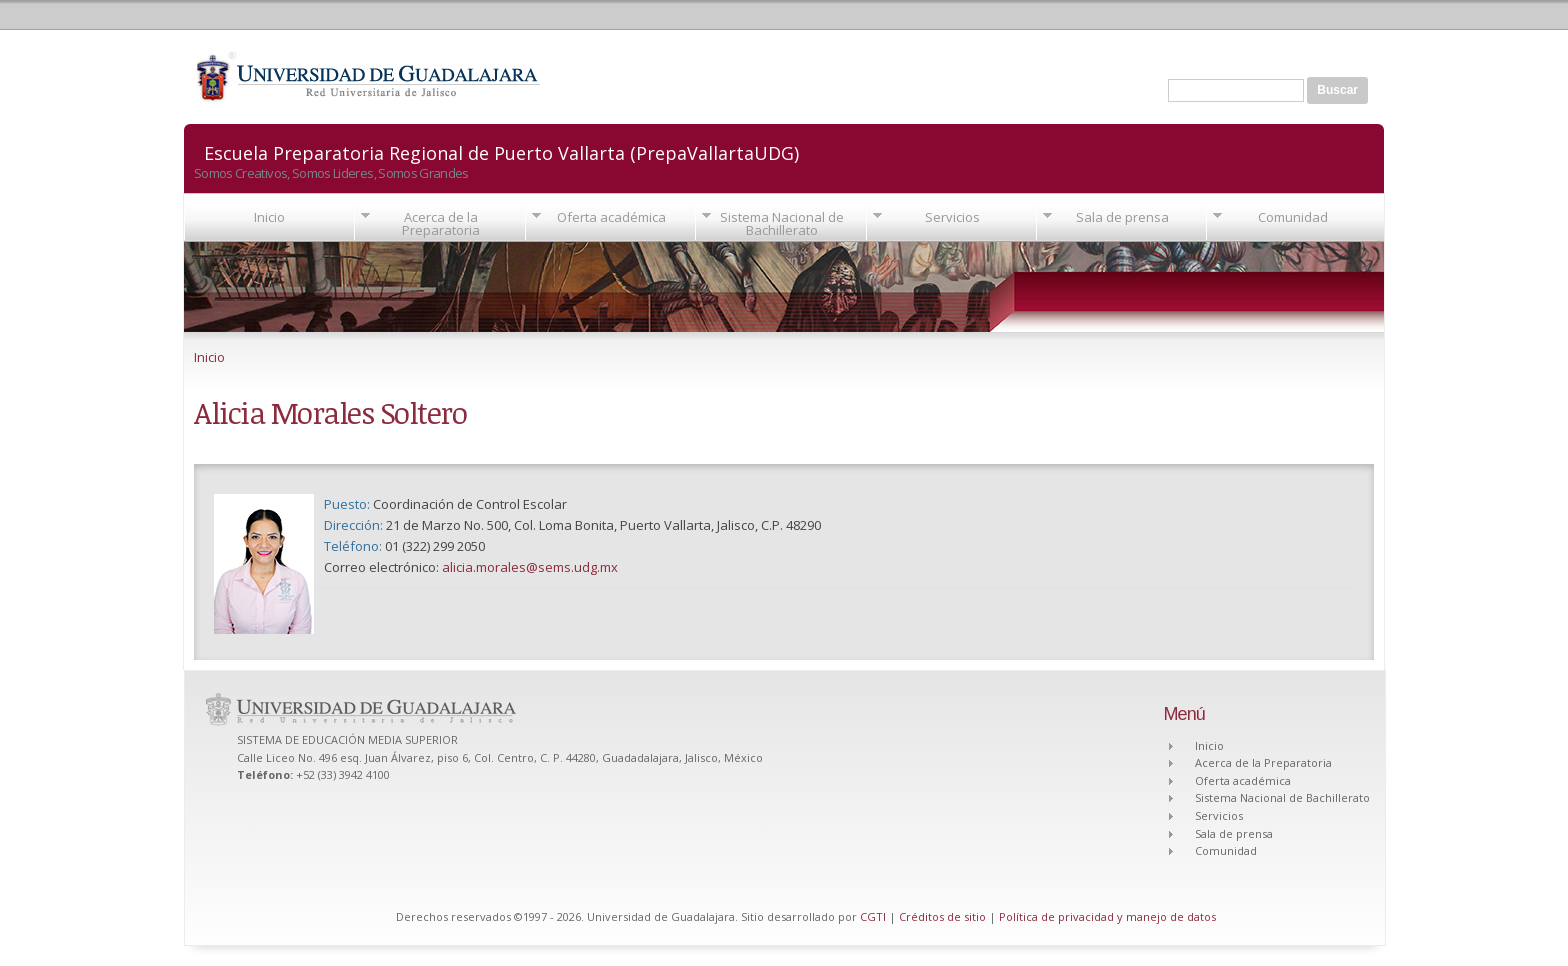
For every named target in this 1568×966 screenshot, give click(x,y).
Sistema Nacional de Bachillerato (782, 223)
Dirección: (355, 525)
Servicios (952, 217)
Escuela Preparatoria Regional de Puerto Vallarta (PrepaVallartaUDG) (501, 151)
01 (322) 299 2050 (435, 546)
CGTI (873, 916)
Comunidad (1293, 217)
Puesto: (348, 504)
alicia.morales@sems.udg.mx (530, 567)
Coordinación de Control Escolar (470, 504)
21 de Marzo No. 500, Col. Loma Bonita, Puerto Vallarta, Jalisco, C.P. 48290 (603, 525)
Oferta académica (611, 217)
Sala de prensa (1122, 217)
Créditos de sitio (942, 916)
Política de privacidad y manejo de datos (1107, 916)
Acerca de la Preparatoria (441, 223)
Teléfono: (354, 546)
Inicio (269, 217)
